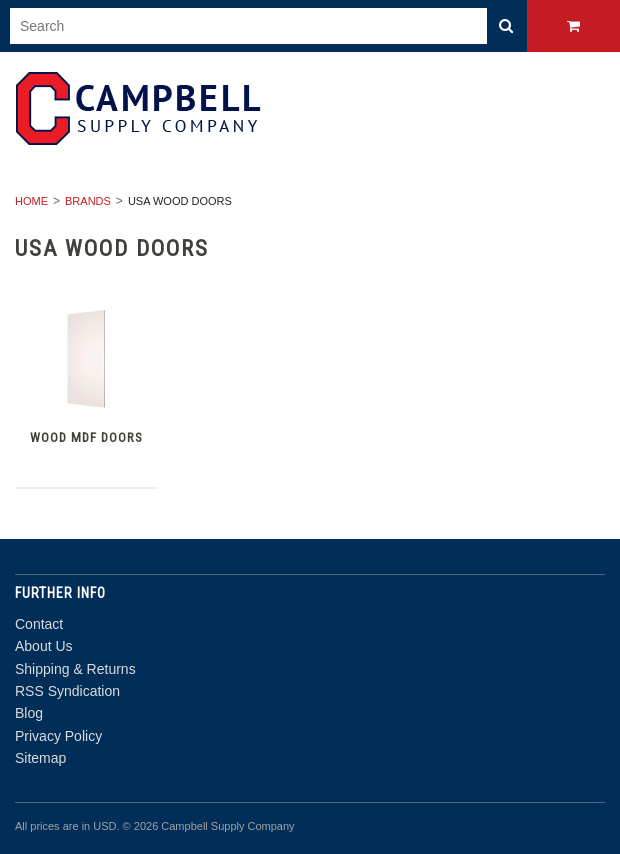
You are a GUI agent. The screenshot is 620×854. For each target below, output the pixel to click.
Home (31, 201)
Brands (88, 201)
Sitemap (40, 758)
